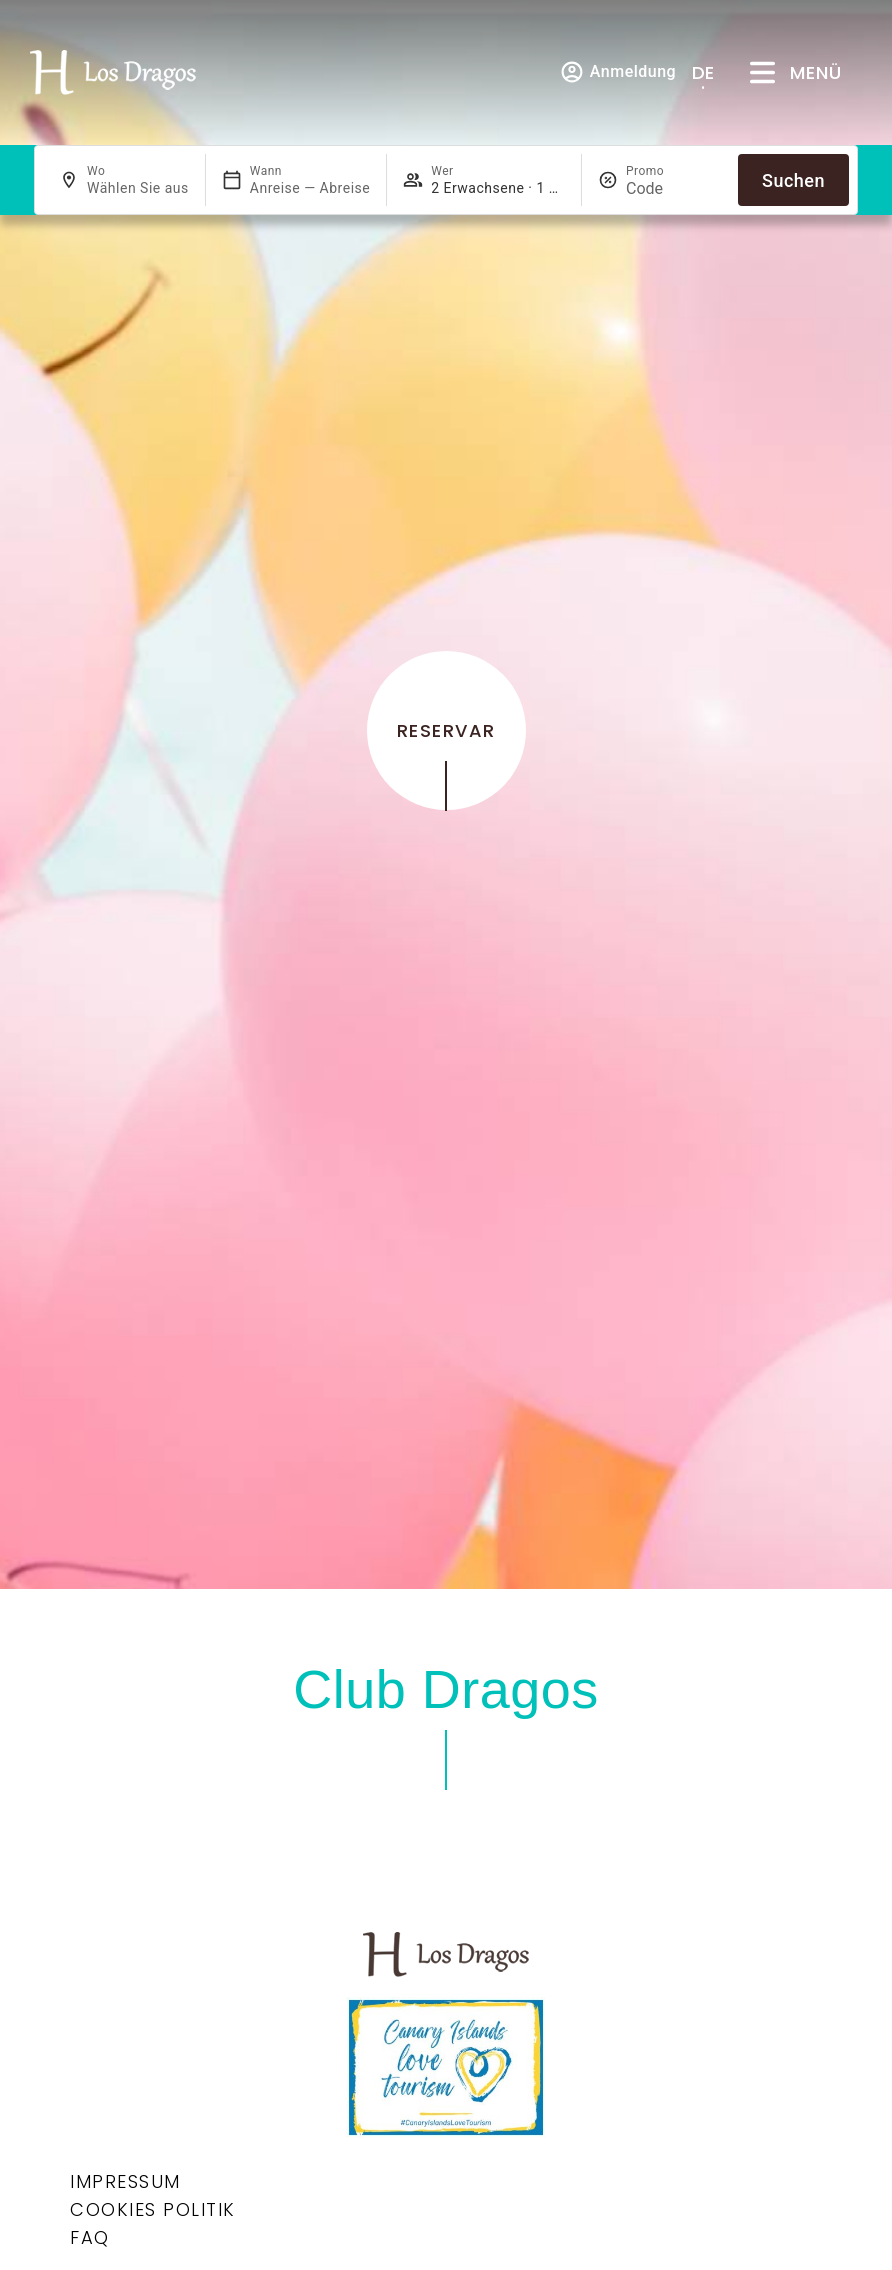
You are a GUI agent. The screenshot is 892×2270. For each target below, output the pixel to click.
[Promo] (674, 188)
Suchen (793, 180)
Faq (90, 2237)
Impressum (125, 2181)
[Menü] (762, 72)
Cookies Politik (153, 2209)
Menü (816, 72)
